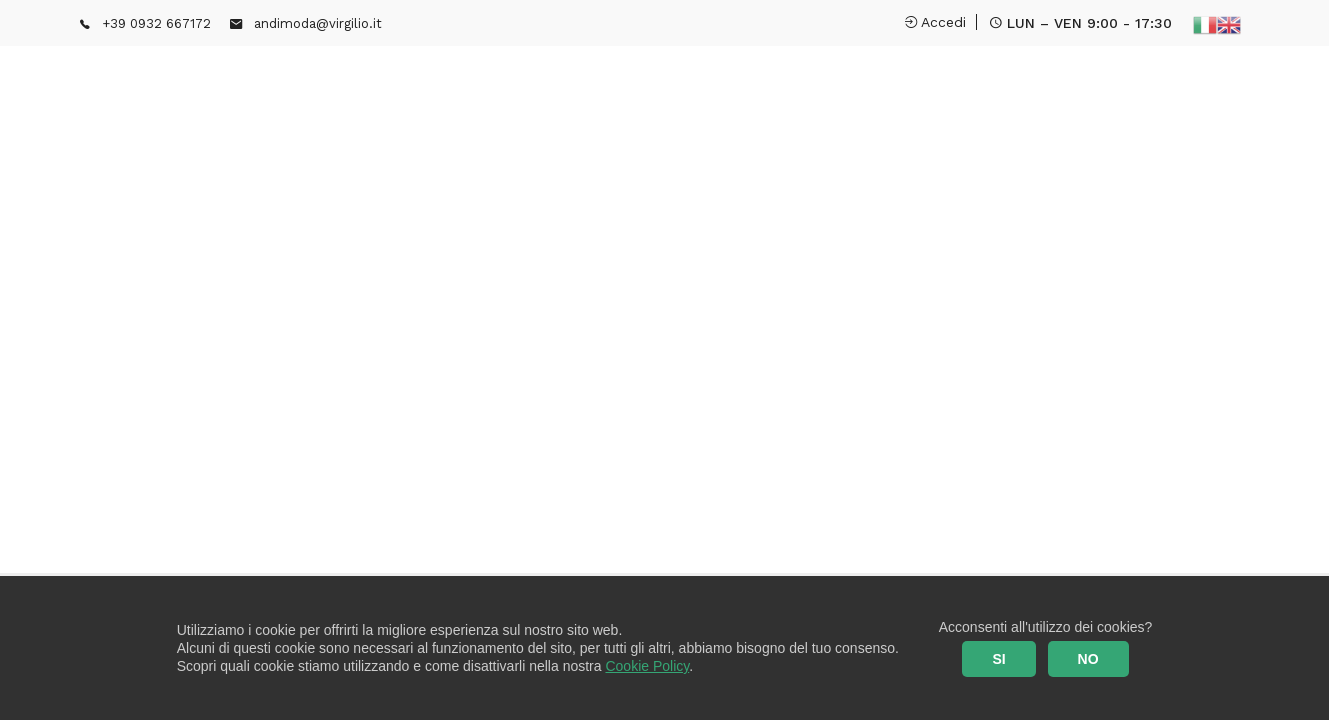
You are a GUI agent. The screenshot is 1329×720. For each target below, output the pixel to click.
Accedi (935, 22)
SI (998, 659)
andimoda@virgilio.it (318, 23)
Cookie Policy (647, 666)
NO (1088, 659)
